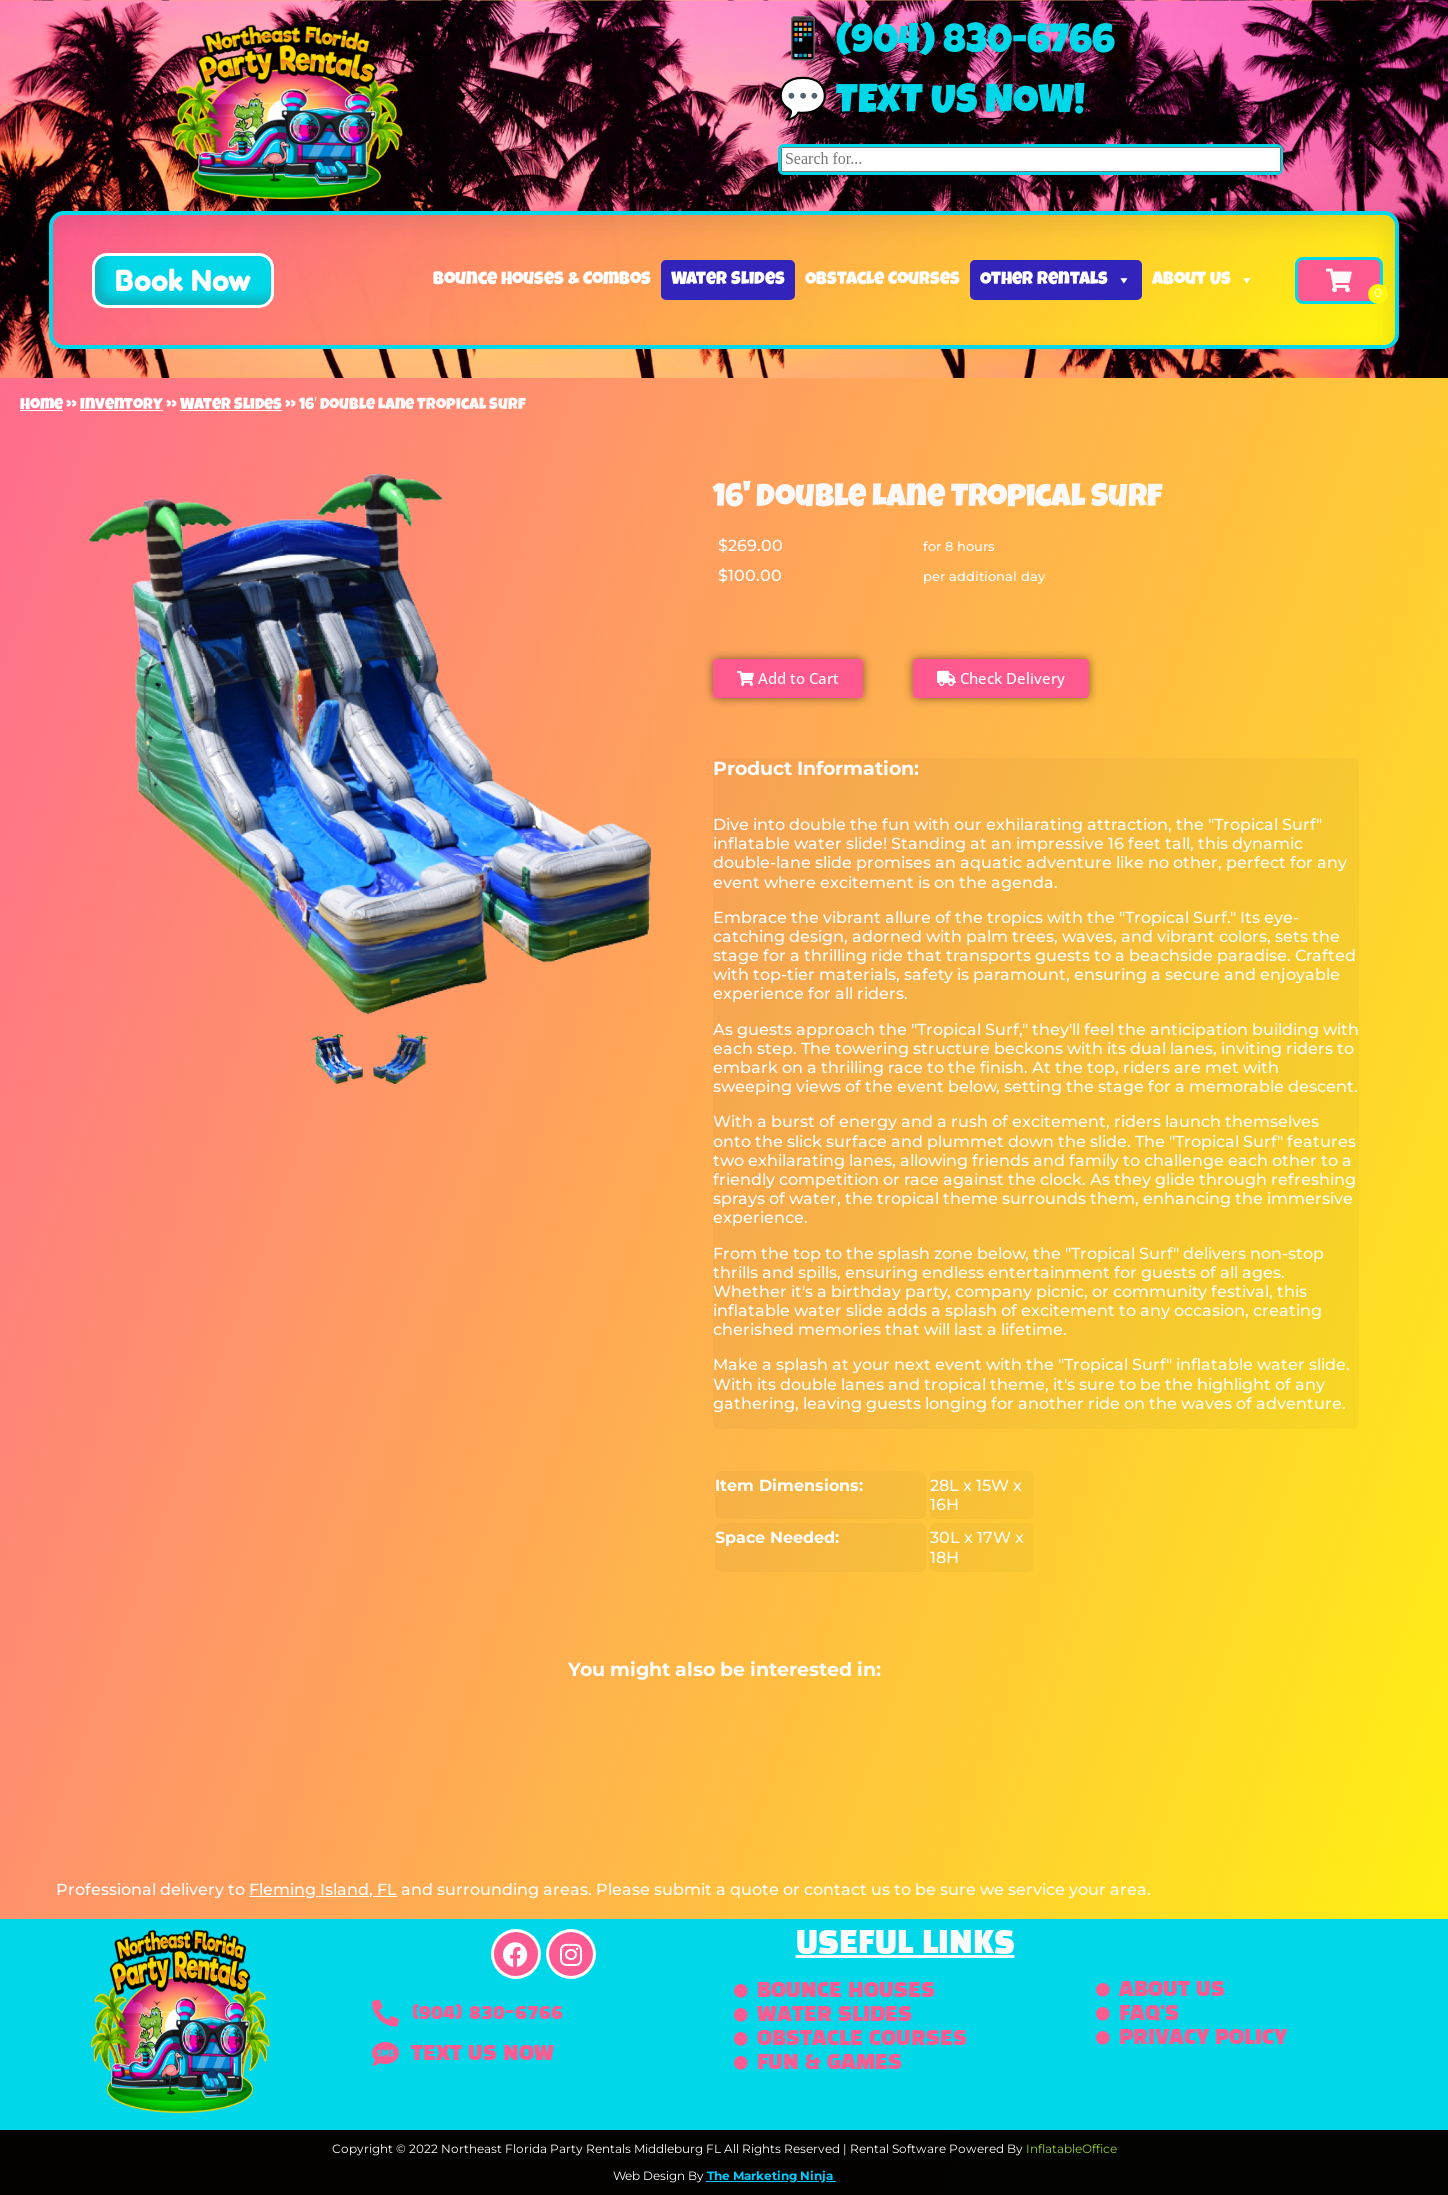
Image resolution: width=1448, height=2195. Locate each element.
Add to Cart (788, 678)
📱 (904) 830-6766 (946, 44)
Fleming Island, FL (323, 1889)
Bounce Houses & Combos (542, 280)
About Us (1203, 280)
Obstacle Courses (882, 280)
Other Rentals (1056, 280)
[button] (183, 280)
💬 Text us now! (931, 104)
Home (41, 406)
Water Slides (728, 280)
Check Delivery (1001, 678)
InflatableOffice (1071, 2148)
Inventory (121, 406)
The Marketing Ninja (770, 2175)
